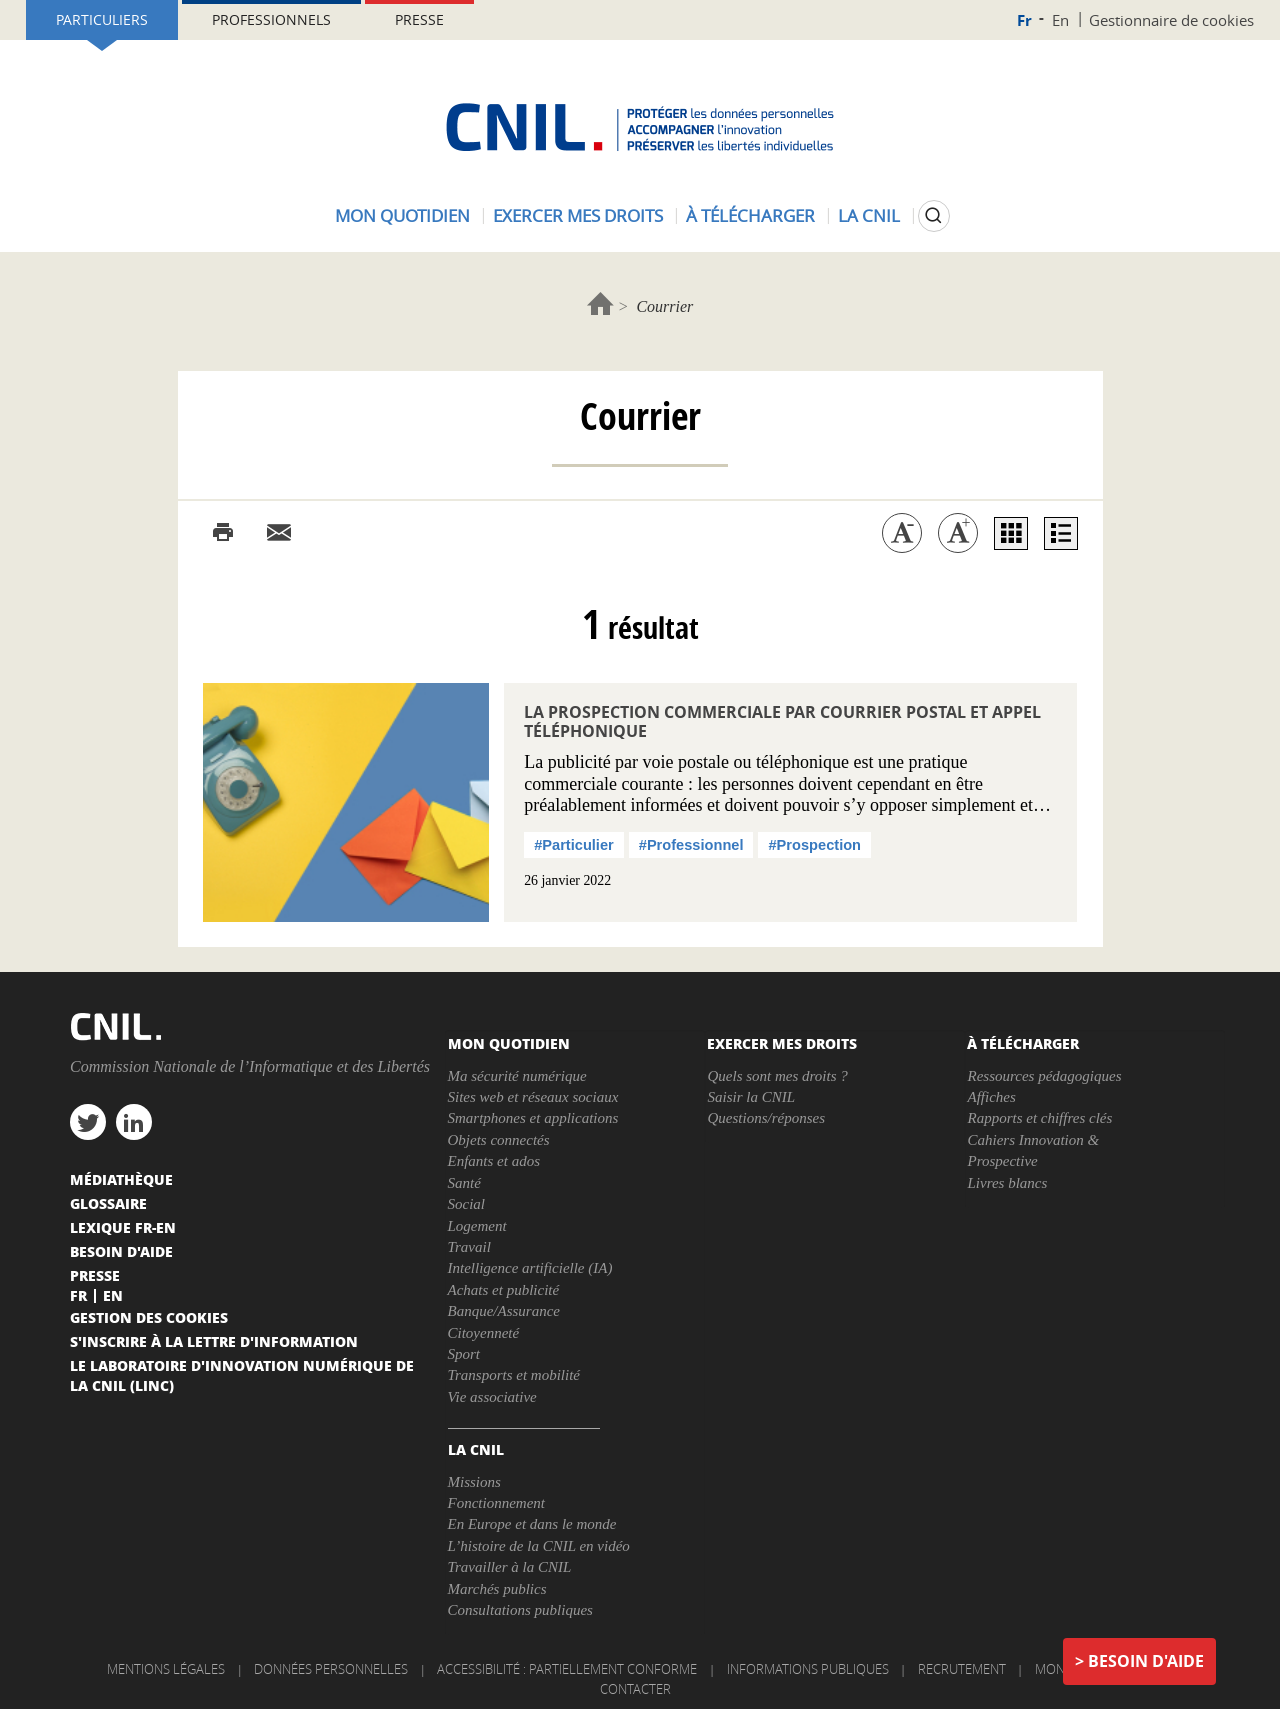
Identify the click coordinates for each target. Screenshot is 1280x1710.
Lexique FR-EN (123, 1227)
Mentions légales (166, 1669)
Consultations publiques (520, 1610)
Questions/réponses (766, 1118)
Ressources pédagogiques (1044, 1076)
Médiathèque (121, 1179)
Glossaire (108, 1203)
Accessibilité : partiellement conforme (567, 1669)
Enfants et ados (494, 1161)
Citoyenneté (484, 1333)
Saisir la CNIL (751, 1097)
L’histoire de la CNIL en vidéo (539, 1546)
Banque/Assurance (504, 1311)
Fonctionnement (496, 1503)
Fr (1024, 20)
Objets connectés (499, 1140)
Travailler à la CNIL (510, 1567)
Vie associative (492, 1397)
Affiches (991, 1097)
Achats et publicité (504, 1290)
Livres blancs (1007, 1183)
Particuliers (102, 19)
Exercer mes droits (578, 215)
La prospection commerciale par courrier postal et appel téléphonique (782, 721)
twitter (88, 1122)
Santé (464, 1183)
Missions (474, 1482)
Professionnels (271, 19)
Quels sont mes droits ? (777, 1076)
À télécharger (750, 215)
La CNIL (869, 215)
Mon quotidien (402, 215)
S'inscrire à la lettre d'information (214, 1341)
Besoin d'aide (1146, 1661)
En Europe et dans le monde (532, 1524)
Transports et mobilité (514, 1375)
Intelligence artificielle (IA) (530, 1268)
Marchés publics (497, 1589)
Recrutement (962, 1669)
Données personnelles (331, 1669)
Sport (464, 1354)
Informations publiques (808, 1669)
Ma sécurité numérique (517, 1076)
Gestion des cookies (149, 1317)
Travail (469, 1247)
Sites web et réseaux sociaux (533, 1097)
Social (467, 1204)
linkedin (134, 1122)
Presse (419, 19)
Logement (477, 1226)
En (1060, 20)
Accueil (600, 303)
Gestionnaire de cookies (1171, 20)
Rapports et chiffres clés (1039, 1118)
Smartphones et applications (533, 1118)
